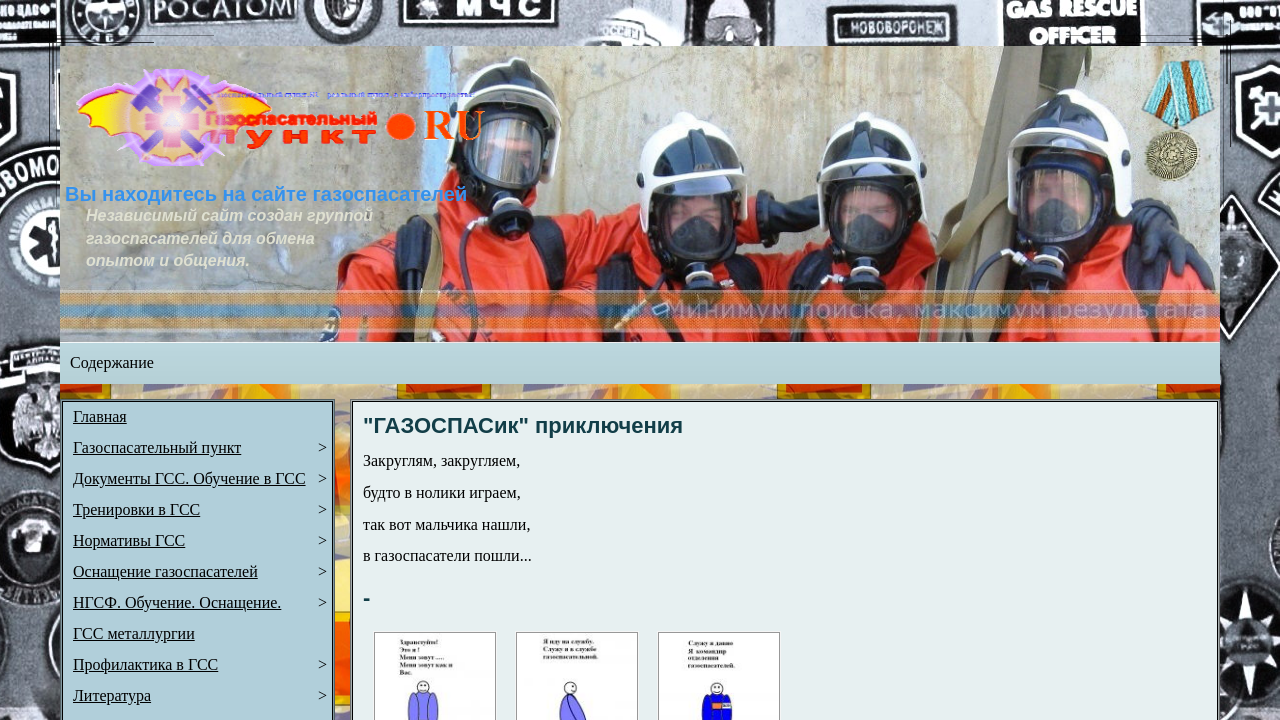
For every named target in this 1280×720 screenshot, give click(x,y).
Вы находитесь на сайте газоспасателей (266, 194)
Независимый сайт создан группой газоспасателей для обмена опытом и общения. (231, 238)
